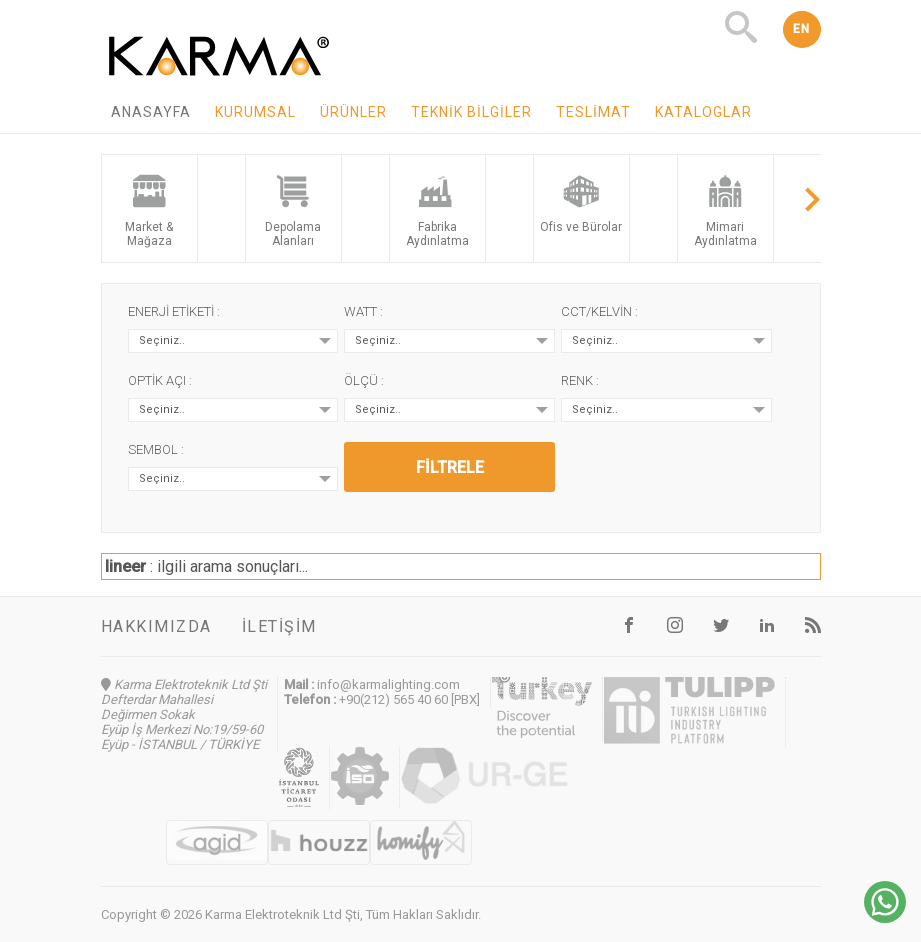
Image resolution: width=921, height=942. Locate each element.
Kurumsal (255, 112)
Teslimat (593, 112)
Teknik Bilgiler (471, 112)
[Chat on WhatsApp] (885, 917)
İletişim (279, 626)
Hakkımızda (156, 626)
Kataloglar (703, 112)
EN (802, 29)
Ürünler (353, 112)
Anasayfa (151, 112)
